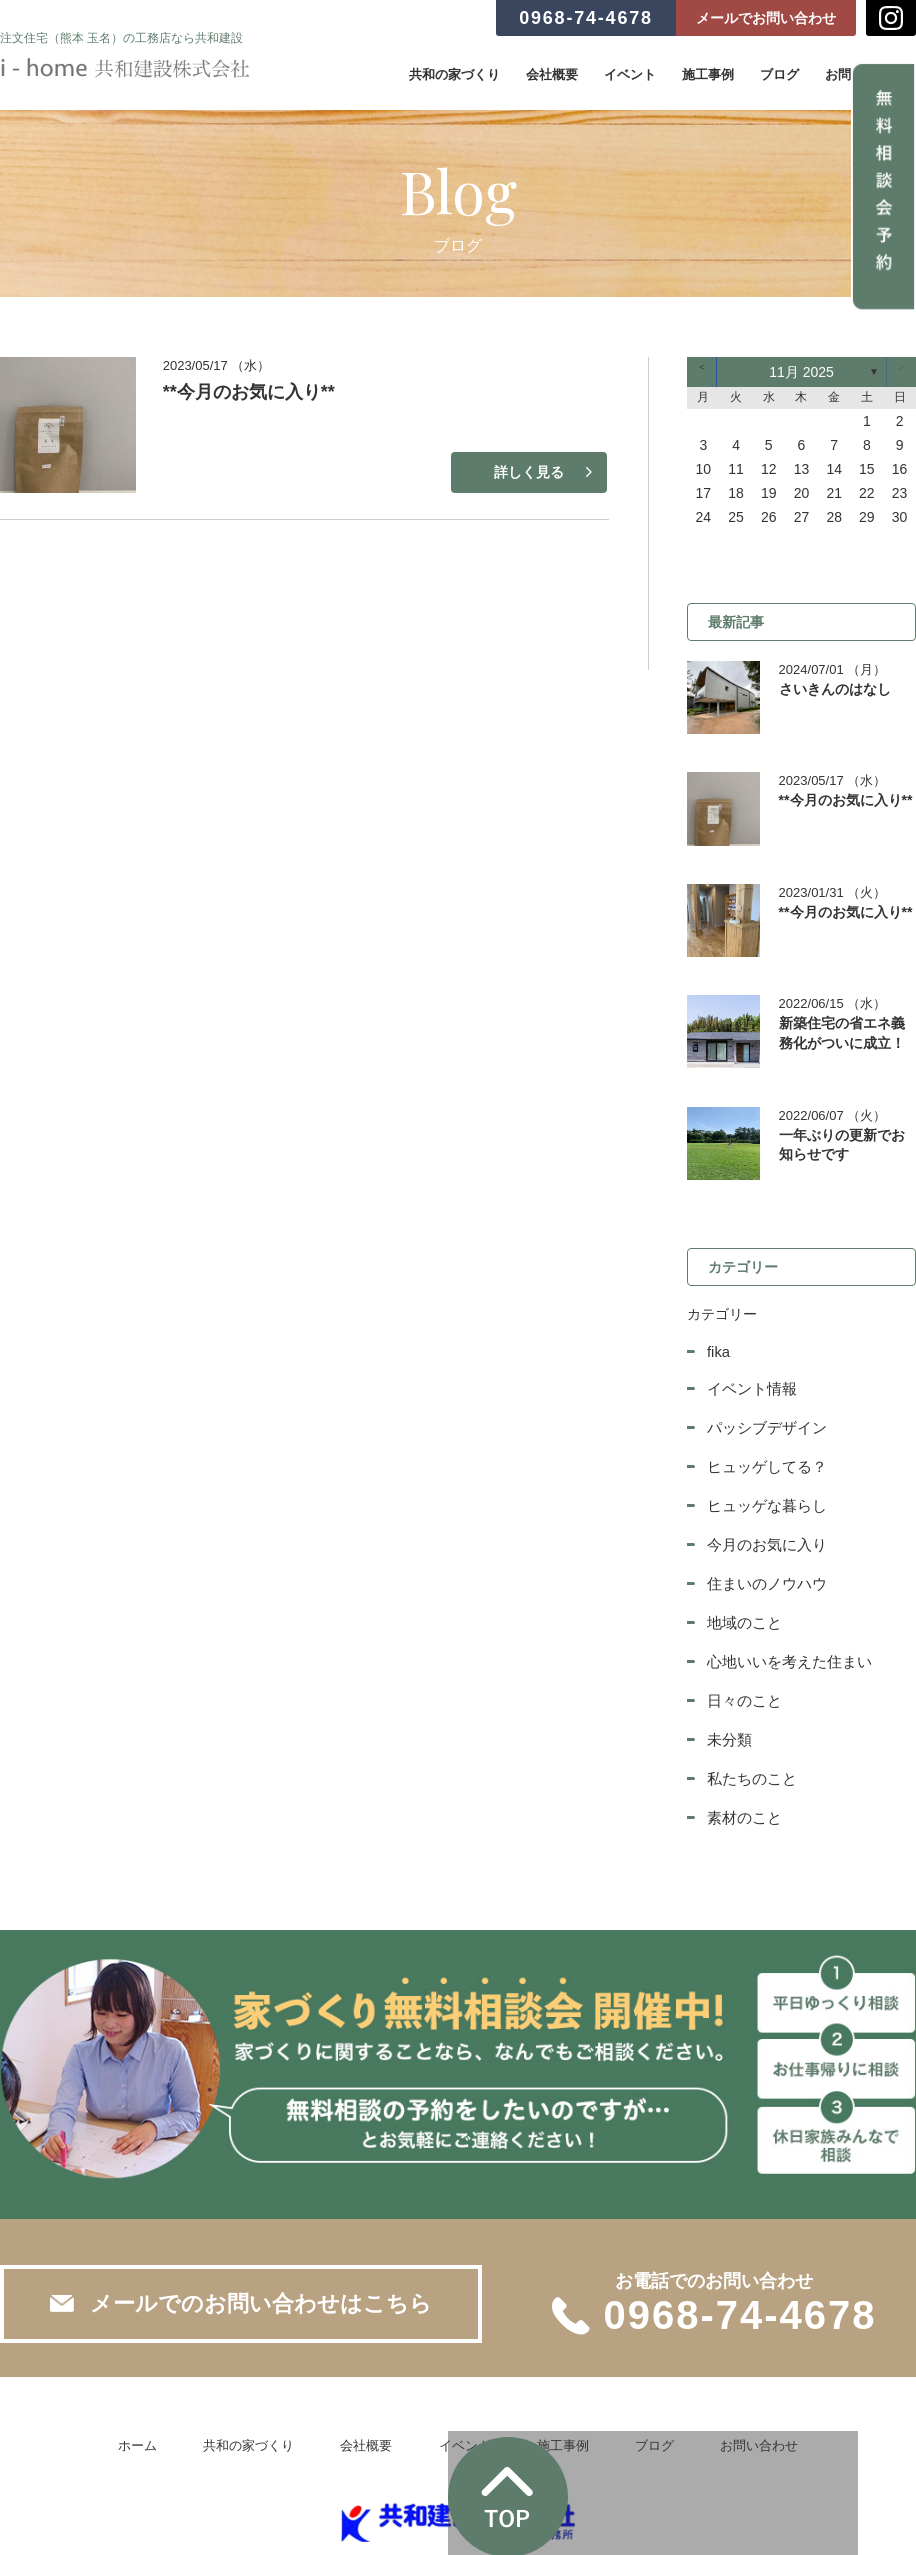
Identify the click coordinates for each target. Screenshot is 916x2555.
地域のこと (742, 1575)
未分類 (728, 1689)
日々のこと (742, 1651)
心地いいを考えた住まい (784, 1613)
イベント (630, 74)
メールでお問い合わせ (766, 18)
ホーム (174, 2392)
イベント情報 (749, 1347)
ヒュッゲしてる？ (763, 1423)
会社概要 (552, 74)
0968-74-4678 (586, 18)
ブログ (779, 74)
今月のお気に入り (763, 1499)
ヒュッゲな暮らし (763, 1461)
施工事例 (708, 74)
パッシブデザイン (763, 1385)
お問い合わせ (723, 2392)
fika (718, 1311)
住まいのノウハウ (763, 1537)
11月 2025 (801, 372)
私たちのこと (749, 1727)
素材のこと (742, 1765)
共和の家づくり (454, 74)
